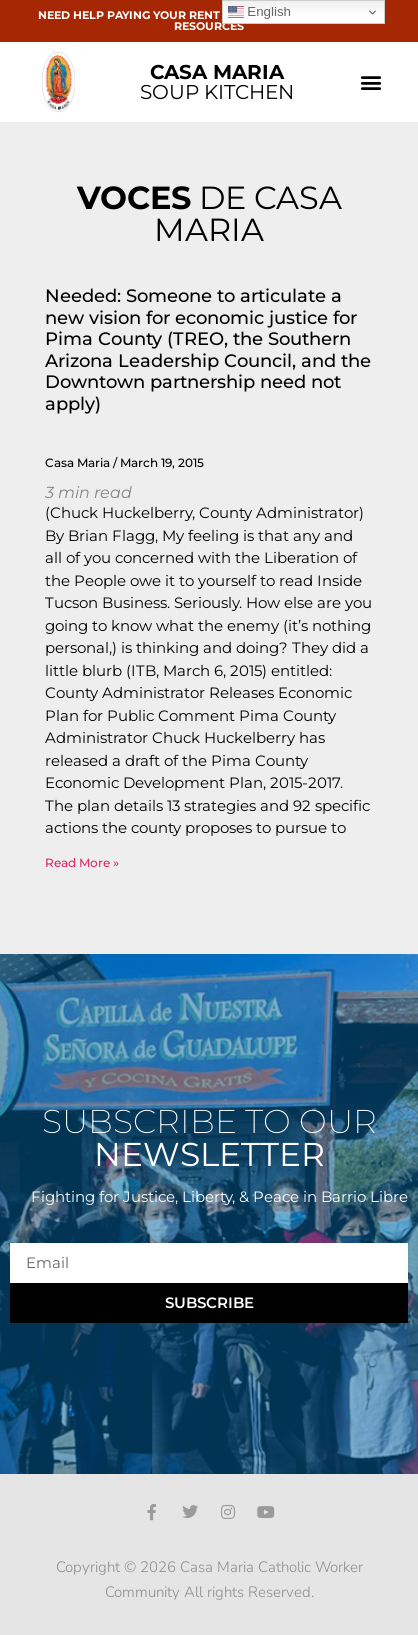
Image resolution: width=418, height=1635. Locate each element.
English (259, 12)
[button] (370, 82)
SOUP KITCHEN (217, 82)
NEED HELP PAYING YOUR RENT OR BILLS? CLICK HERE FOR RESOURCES (209, 20)
